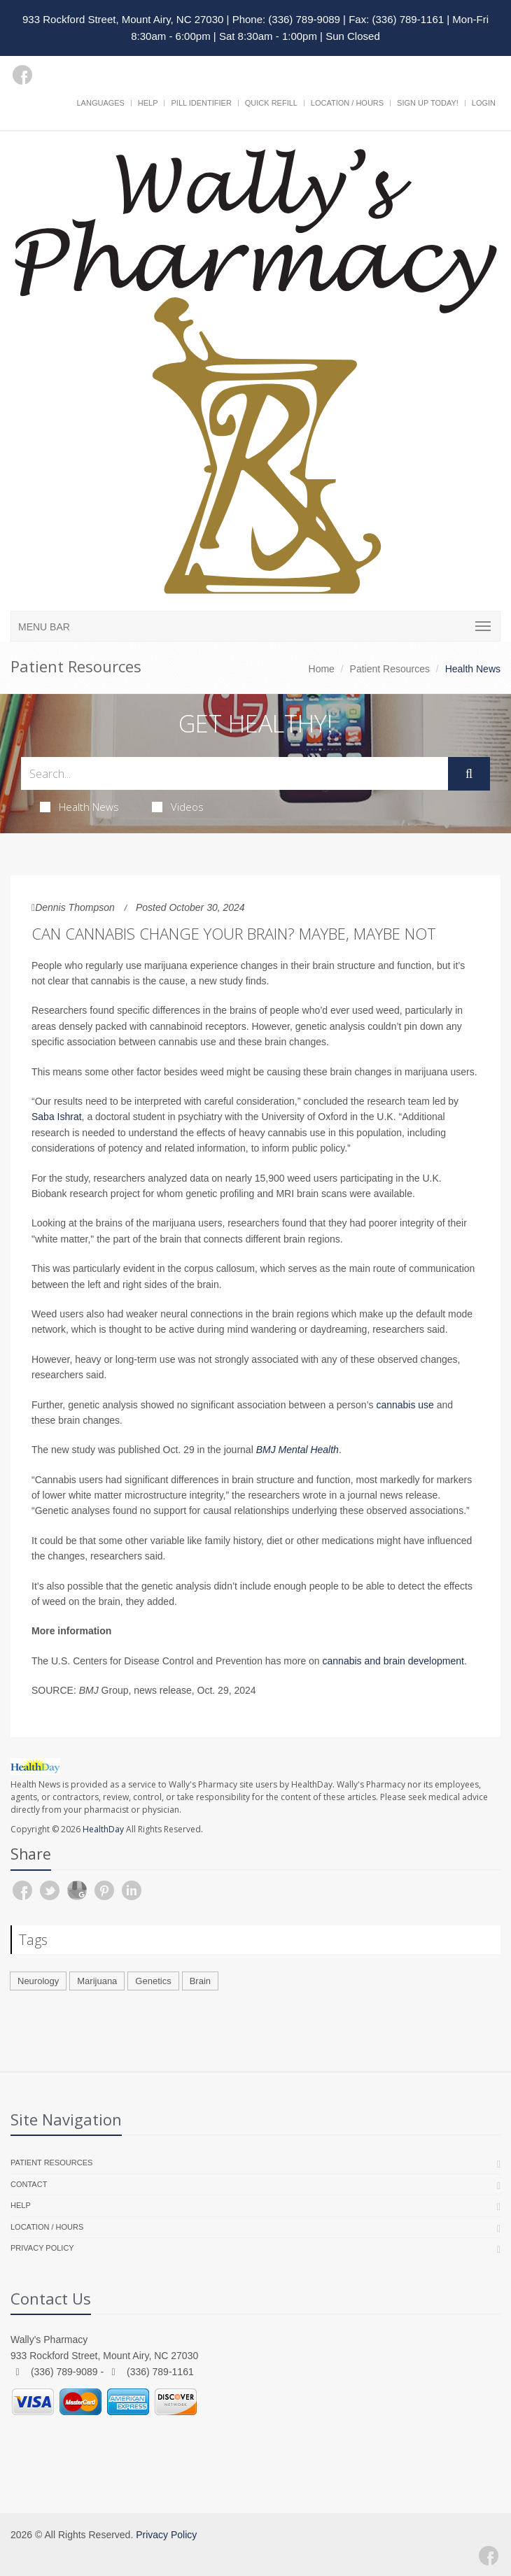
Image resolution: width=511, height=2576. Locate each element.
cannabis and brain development (393, 1660)
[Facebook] (22, 75)
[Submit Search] (469, 774)
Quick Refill (271, 103)
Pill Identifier (201, 103)
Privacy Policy (42, 2248)
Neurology (38, 1981)
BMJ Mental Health (297, 1449)
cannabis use (405, 1404)
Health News (79, 807)
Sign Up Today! (427, 103)
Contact (28, 2184)
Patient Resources (390, 668)
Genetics (153, 1981)
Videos (178, 807)
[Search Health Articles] (234, 773)
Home (322, 668)
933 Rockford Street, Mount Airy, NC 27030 (122, 19)
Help (148, 103)
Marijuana (97, 1981)
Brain (200, 1981)
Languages (100, 103)
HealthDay (103, 1829)
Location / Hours (347, 103)
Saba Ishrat (56, 1116)
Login (484, 103)
